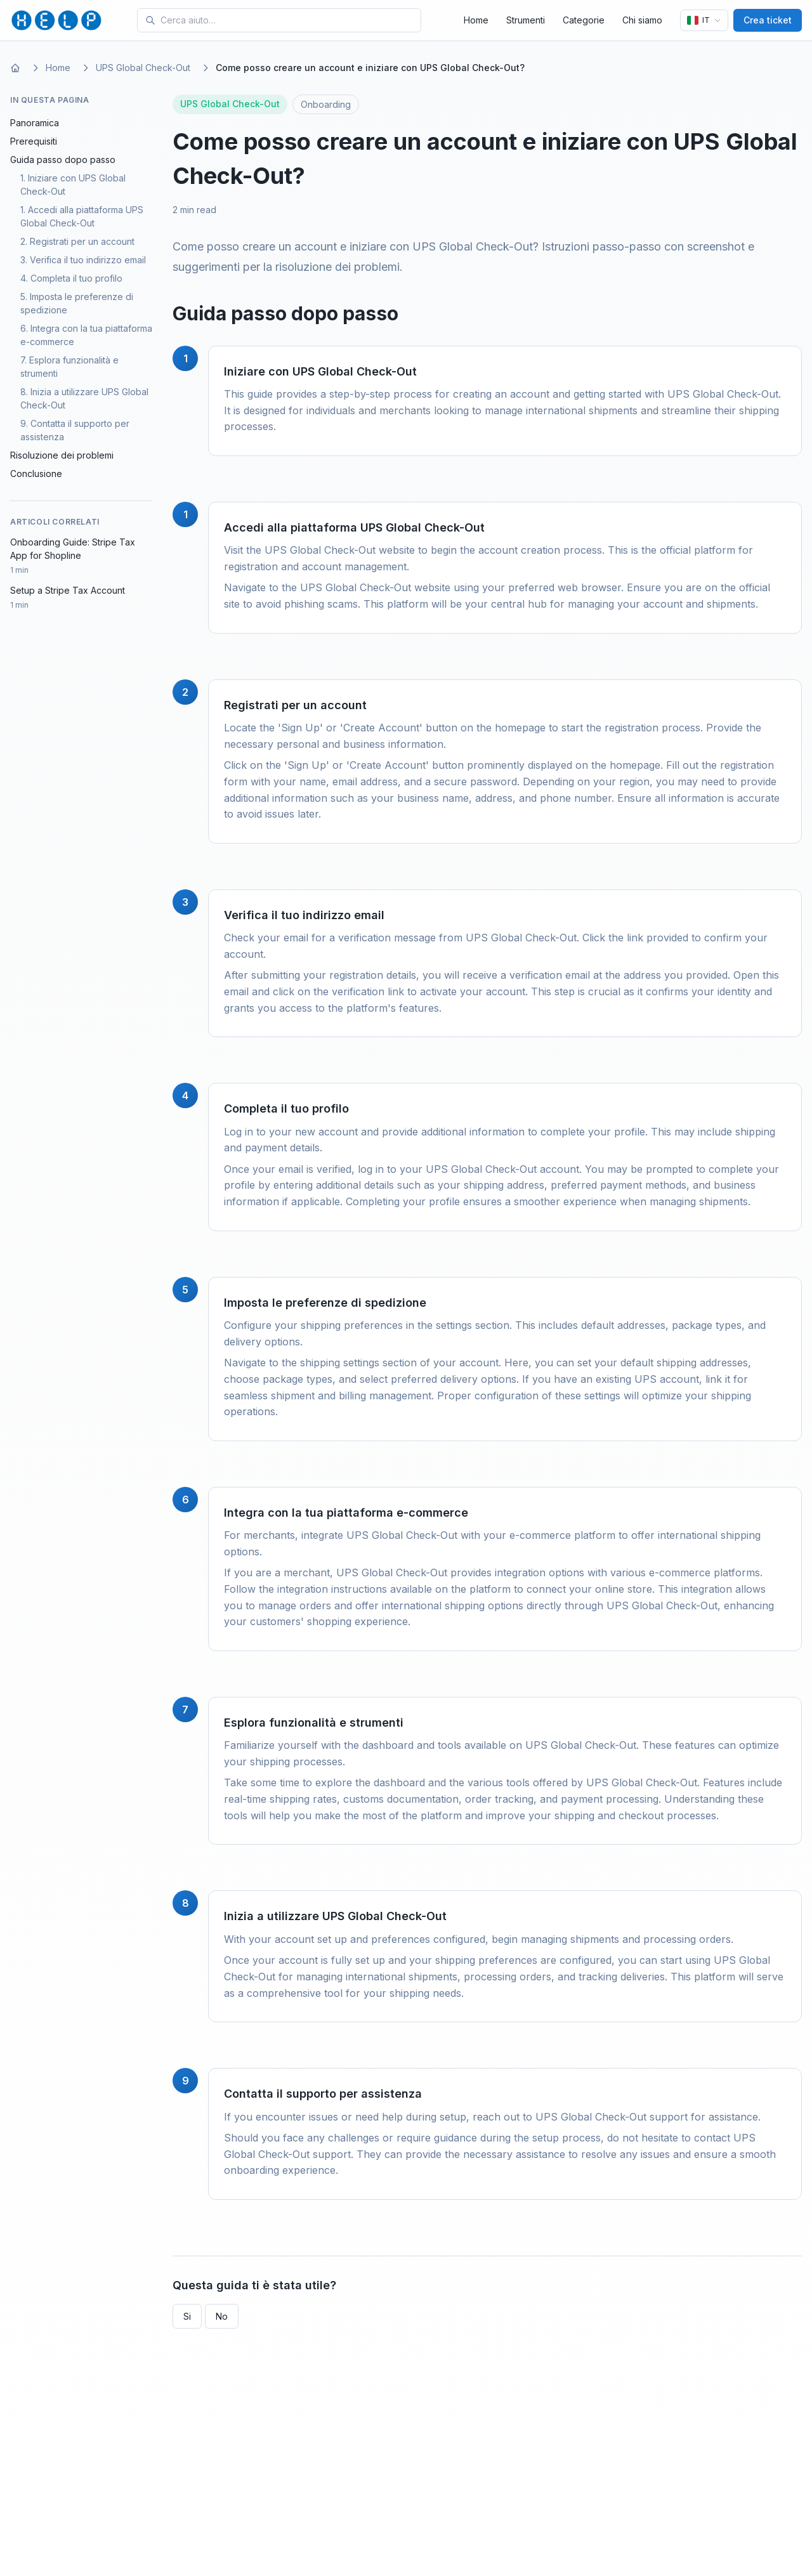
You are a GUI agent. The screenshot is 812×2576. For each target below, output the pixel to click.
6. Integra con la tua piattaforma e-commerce (86, 335)
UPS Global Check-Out (143, 67)
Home (476, 20)
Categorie (584, 20)
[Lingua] (704, 20)
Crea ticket (767, 20)
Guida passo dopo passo (62, 159)
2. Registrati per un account (77, 241)
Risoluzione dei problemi (62, 455)
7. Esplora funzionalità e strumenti (69, 367)
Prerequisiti (33, 141)
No (222, 2316)
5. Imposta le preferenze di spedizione (76, 303)
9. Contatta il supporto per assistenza (74, 430)
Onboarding (326, 104)
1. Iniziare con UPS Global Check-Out (73, 185)
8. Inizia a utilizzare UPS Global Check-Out (84, 398)
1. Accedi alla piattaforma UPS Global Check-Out (81, 216)
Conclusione (36, 473)
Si (187, 2316)
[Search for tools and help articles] (288, 20)
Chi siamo (642, 20)
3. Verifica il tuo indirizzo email (83, 259)
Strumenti (525, 20)
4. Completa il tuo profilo (71, 278)
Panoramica (34, 122)
